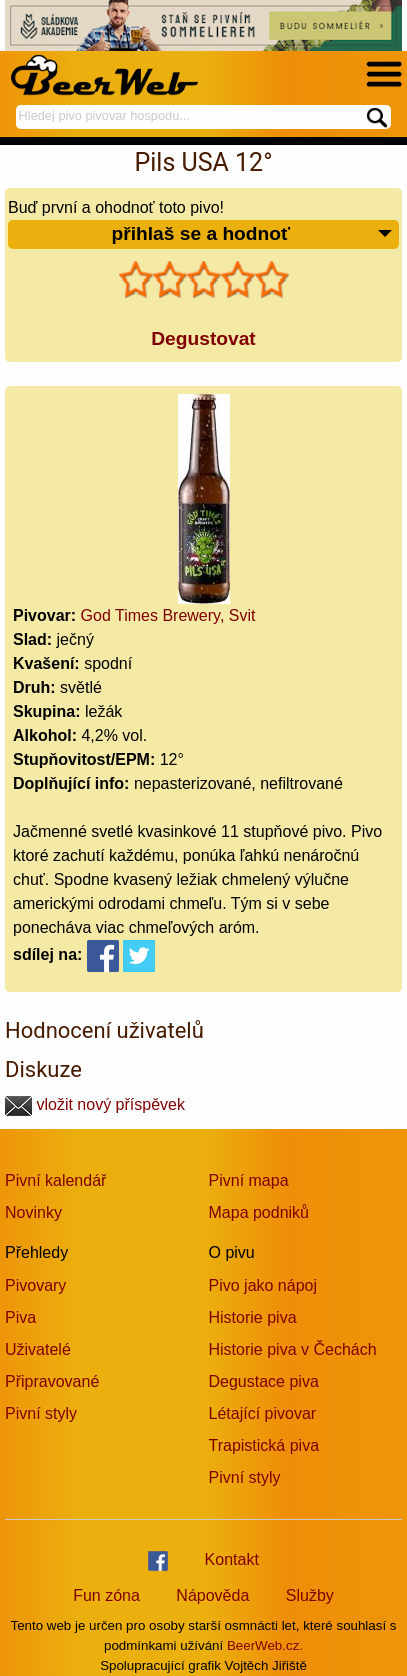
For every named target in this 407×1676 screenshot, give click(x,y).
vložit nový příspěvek (95, 1104)
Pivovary (35, 1285)
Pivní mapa (249, 1180)
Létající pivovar (263, 1413)
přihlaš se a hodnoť (252, 234)
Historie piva (253, 1317)
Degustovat (203, 338)
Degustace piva (264, 1381)
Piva (20, 1317)
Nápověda (212, 1595)
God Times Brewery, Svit (168, 615)
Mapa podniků (259, 1212)
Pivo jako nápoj (263, 1285)
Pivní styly (41, 1413)
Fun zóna (106, 1595)
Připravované (52, 1381)
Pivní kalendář (55, 1180)
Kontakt (232, 1559)
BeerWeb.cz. (265, 1645)
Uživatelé (38, 1349)
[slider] (204, 280)
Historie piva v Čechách (293, 1349)
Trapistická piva (264, 1445)
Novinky (33, 1212)
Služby (310, 1595)
